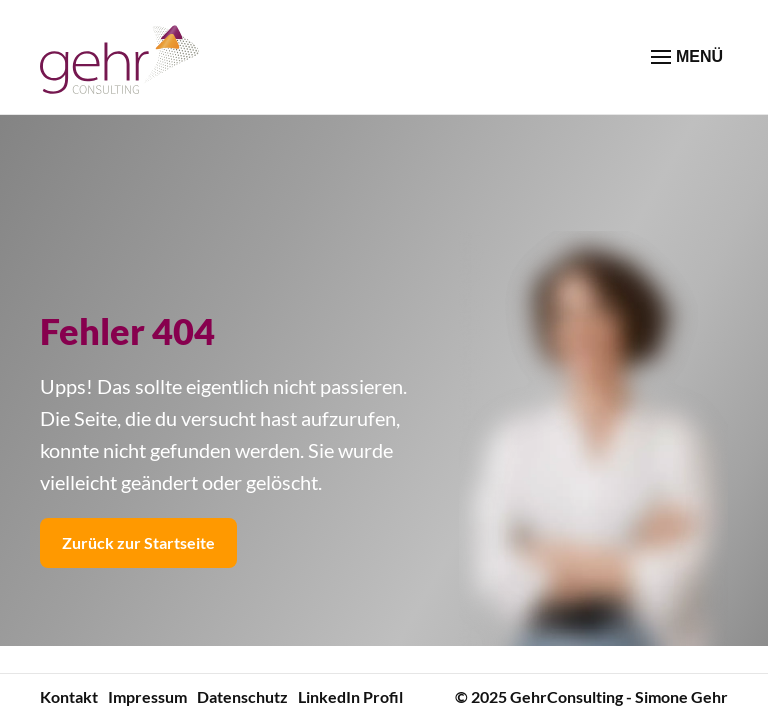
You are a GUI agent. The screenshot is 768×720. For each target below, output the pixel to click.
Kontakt (69, 696)
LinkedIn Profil (350, 696)
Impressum (147, 696)
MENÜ (687, 57)
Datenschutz (242, 696)
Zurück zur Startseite (138, 542)
